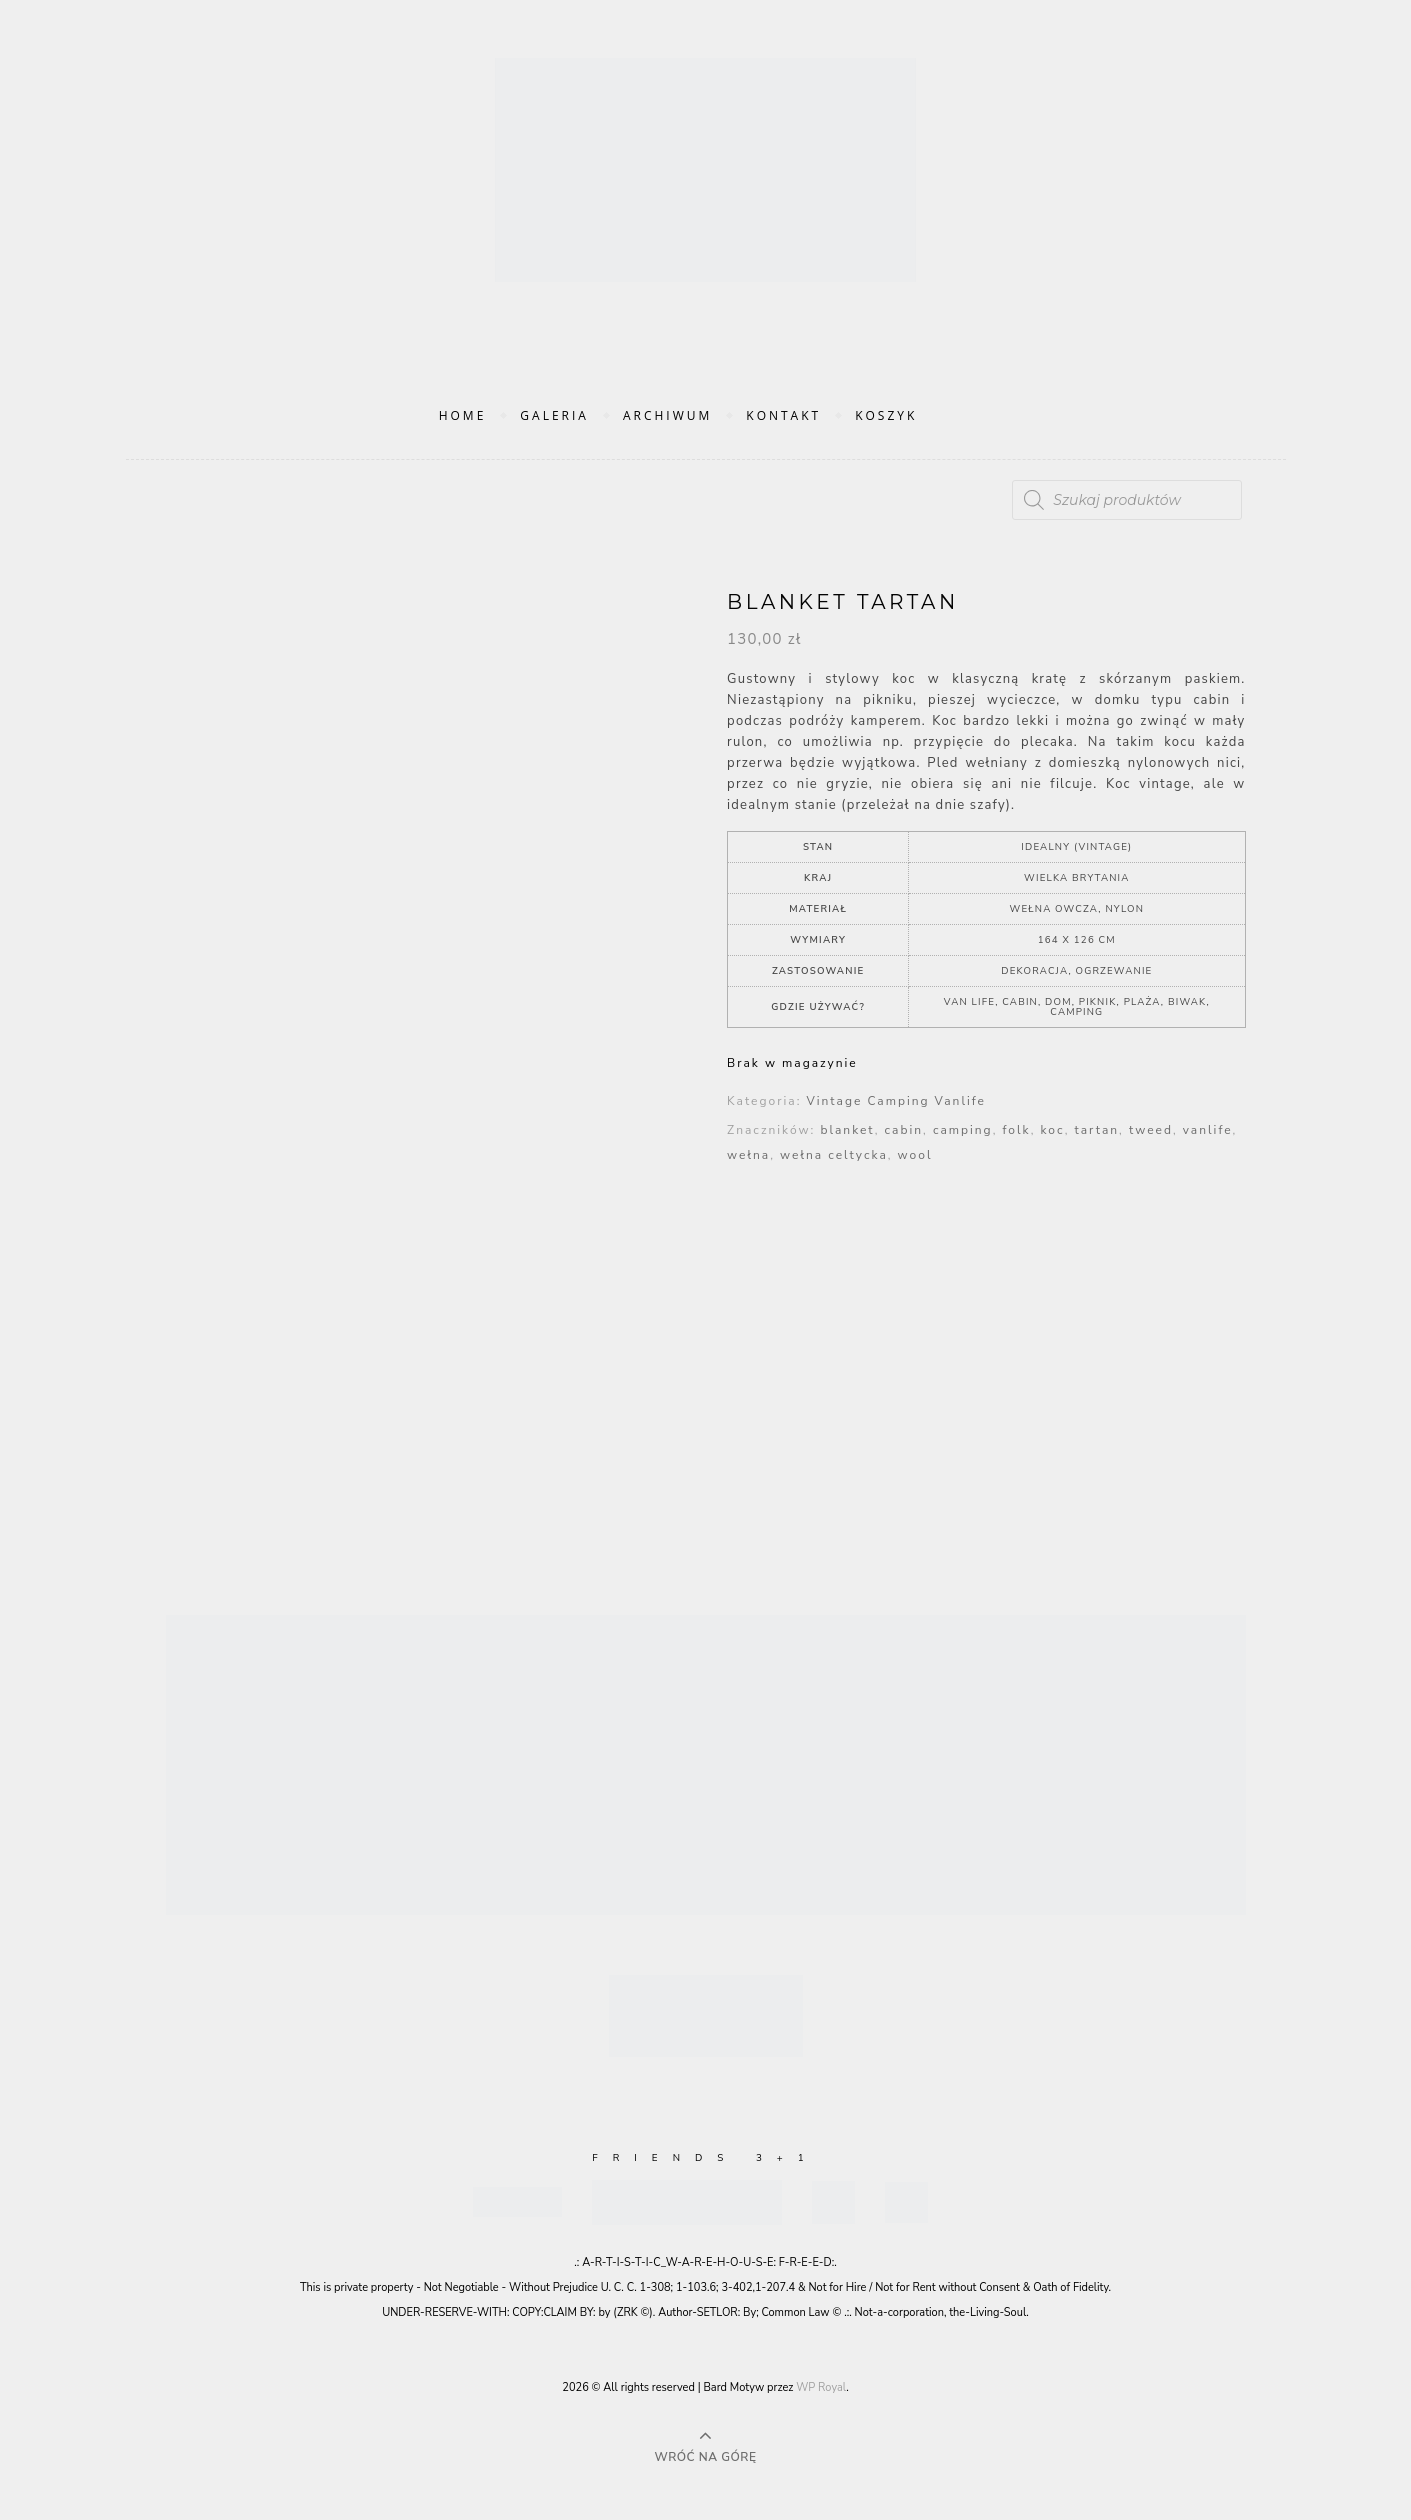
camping (963, 1130)
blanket (847, 1130)
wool (915, 1155)
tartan (1097, 1130)
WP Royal (821, 2387)
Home (463, 415)
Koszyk (886, 415)
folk (1016, 1130)
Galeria (554, 415)
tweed (1151, 1130)
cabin (904, 1130)
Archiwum (667, 415)
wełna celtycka (834, 1155)
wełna (748, 1155)
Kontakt (783, 415)
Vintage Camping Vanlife (895, 1101)
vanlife (1208, 1130)
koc (1053, 1130)
